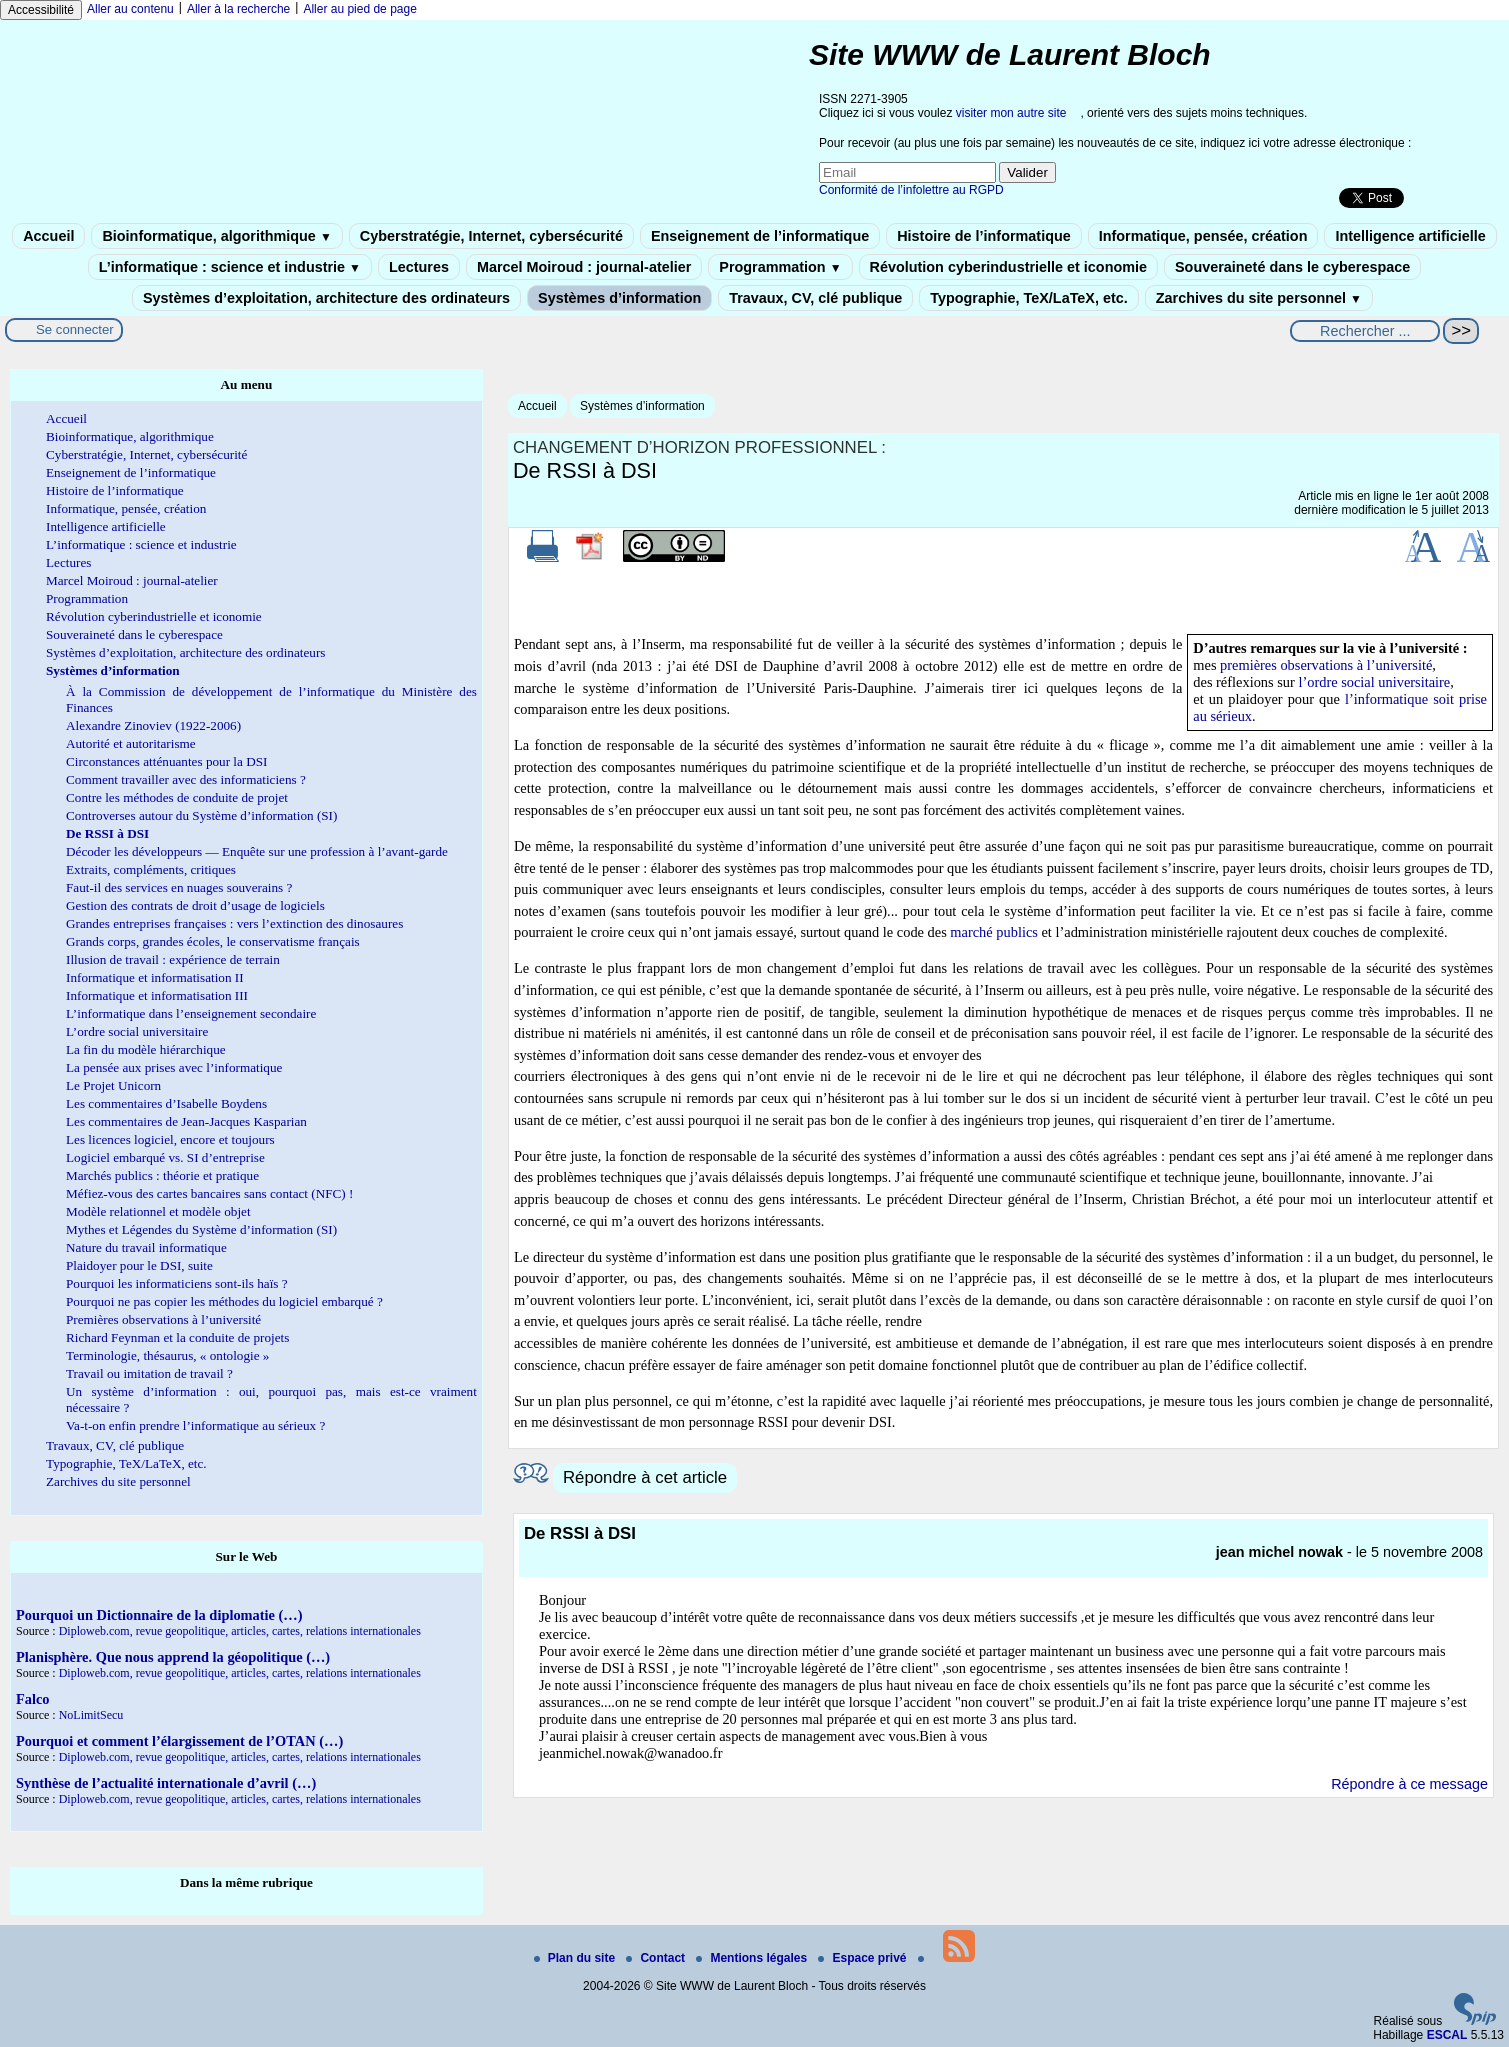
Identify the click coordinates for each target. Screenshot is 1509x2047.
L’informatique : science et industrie (230, 267)
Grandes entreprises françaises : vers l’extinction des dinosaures (234, 923)
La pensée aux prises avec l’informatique (174, 1067)
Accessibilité (41, 10)
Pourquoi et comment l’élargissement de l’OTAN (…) (179, 1741)
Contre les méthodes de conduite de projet (177, 797)
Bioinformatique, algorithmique (216, 236)
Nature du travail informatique (146, 1247)
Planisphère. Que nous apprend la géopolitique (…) (173, 1657)
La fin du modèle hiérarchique (146, 1049)
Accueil (48, 236)
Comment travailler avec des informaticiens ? (186, 779)
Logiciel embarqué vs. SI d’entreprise (165, 1157)
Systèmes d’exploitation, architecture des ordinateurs (326, 298)
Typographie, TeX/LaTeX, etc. (1029, 298)
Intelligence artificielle (1410, 236)
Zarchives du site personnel (1259, 298)
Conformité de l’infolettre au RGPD (911, 190)
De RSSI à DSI (107, 833)
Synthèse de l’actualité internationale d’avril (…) (166, 1783)
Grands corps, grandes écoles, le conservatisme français (213, 941)
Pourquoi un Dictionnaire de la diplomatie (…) (159, 1615)
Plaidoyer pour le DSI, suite (139, 1265)
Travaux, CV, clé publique (815, 298)
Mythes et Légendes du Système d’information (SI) (201, 1229)
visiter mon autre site (1011, 113)
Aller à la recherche (238, 9)
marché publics (994, 932)
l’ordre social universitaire (1374, 682)
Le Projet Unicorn (113, 1085)
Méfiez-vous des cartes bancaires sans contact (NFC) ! (209, 1193)
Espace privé (863, 1958)
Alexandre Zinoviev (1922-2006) (153, 725)
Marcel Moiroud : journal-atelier (584, 267)
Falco (33, 1699)
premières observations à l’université (1326, 665)
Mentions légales (753, 1958)
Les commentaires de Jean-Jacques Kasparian (186, 1121)
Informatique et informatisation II (155, 977)
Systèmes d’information (619, 298)
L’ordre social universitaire (137, 1031)
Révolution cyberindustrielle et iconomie (1008, 267)
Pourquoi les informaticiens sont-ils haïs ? (177, 1283)
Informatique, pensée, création (1203, 236)
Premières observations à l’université (163, 1319)
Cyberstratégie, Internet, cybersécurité (491, 236)
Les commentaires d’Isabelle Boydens (166, 1103)
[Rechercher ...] (1365, 331)
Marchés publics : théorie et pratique (162, 1175)
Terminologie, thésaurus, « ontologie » (167, 1355)
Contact (657, 1958)
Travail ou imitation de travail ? (149, 1373)
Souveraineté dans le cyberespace (1292, 267)
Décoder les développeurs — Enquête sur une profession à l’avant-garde (257, 851)
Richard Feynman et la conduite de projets (177, 1337)
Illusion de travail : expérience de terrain (173, 959)
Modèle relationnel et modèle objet (158, 1211)
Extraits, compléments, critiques (151, 869)
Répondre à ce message (1409, 1784)
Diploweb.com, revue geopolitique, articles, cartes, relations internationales (240, 1631)
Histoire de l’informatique (984, 236)
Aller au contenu (130, 9)
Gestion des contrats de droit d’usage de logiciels (195, 905)
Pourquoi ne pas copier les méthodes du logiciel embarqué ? (224, 1301)
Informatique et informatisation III (157, 995)
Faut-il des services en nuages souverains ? (179, 887)
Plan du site (576, 1958)
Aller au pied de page (359, 9)
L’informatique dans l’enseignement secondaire (191, 1013)
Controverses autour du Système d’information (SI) (201, 815)
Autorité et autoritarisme (131, 743)
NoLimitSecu (91, 1715)
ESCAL (1447, 2035)
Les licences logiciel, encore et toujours (170, 1139)
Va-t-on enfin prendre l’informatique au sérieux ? (195, 1425)
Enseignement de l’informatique (760, 236)
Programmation (780, 267)
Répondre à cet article (645, 1477)
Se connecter (75, 329)
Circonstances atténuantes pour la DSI (166, 761)
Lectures (419, 267)
